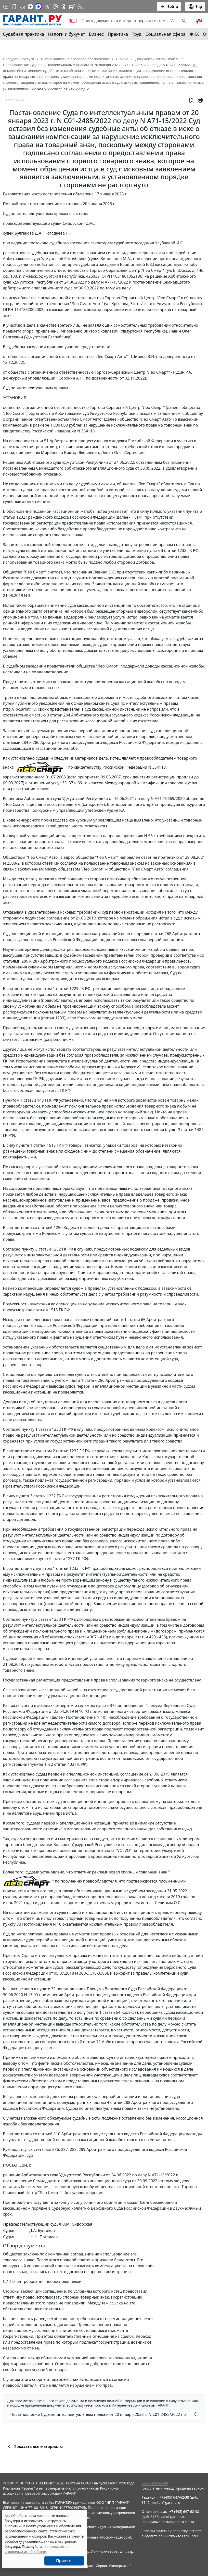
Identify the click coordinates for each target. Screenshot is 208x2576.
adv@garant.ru (173, 2516)
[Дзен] (30, 6)
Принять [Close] (64, 2561)
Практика (118, 34)
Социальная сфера (165, 34)
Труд (137, 34)
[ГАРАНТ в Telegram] (47, 7)
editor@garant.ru (166, 2502)
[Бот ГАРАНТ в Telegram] (55, 7)
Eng (195, 7)
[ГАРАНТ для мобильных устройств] (14, 7)
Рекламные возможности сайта (168, 2521)
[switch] (73, 21)
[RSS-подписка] (80, 7)
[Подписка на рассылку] (6, 7)
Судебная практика (23, 34)
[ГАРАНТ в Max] (38, 6)
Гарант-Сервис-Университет (107, 2565)
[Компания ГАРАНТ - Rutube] (72, 7)
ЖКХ (194, 34)
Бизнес (96, 34)
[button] (199, 20)
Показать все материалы (34, 2446)
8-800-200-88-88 (155, 2483)
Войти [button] (169, 7)
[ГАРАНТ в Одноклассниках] (64, 7)
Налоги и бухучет (66, 34)
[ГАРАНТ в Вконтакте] (23, 7)
